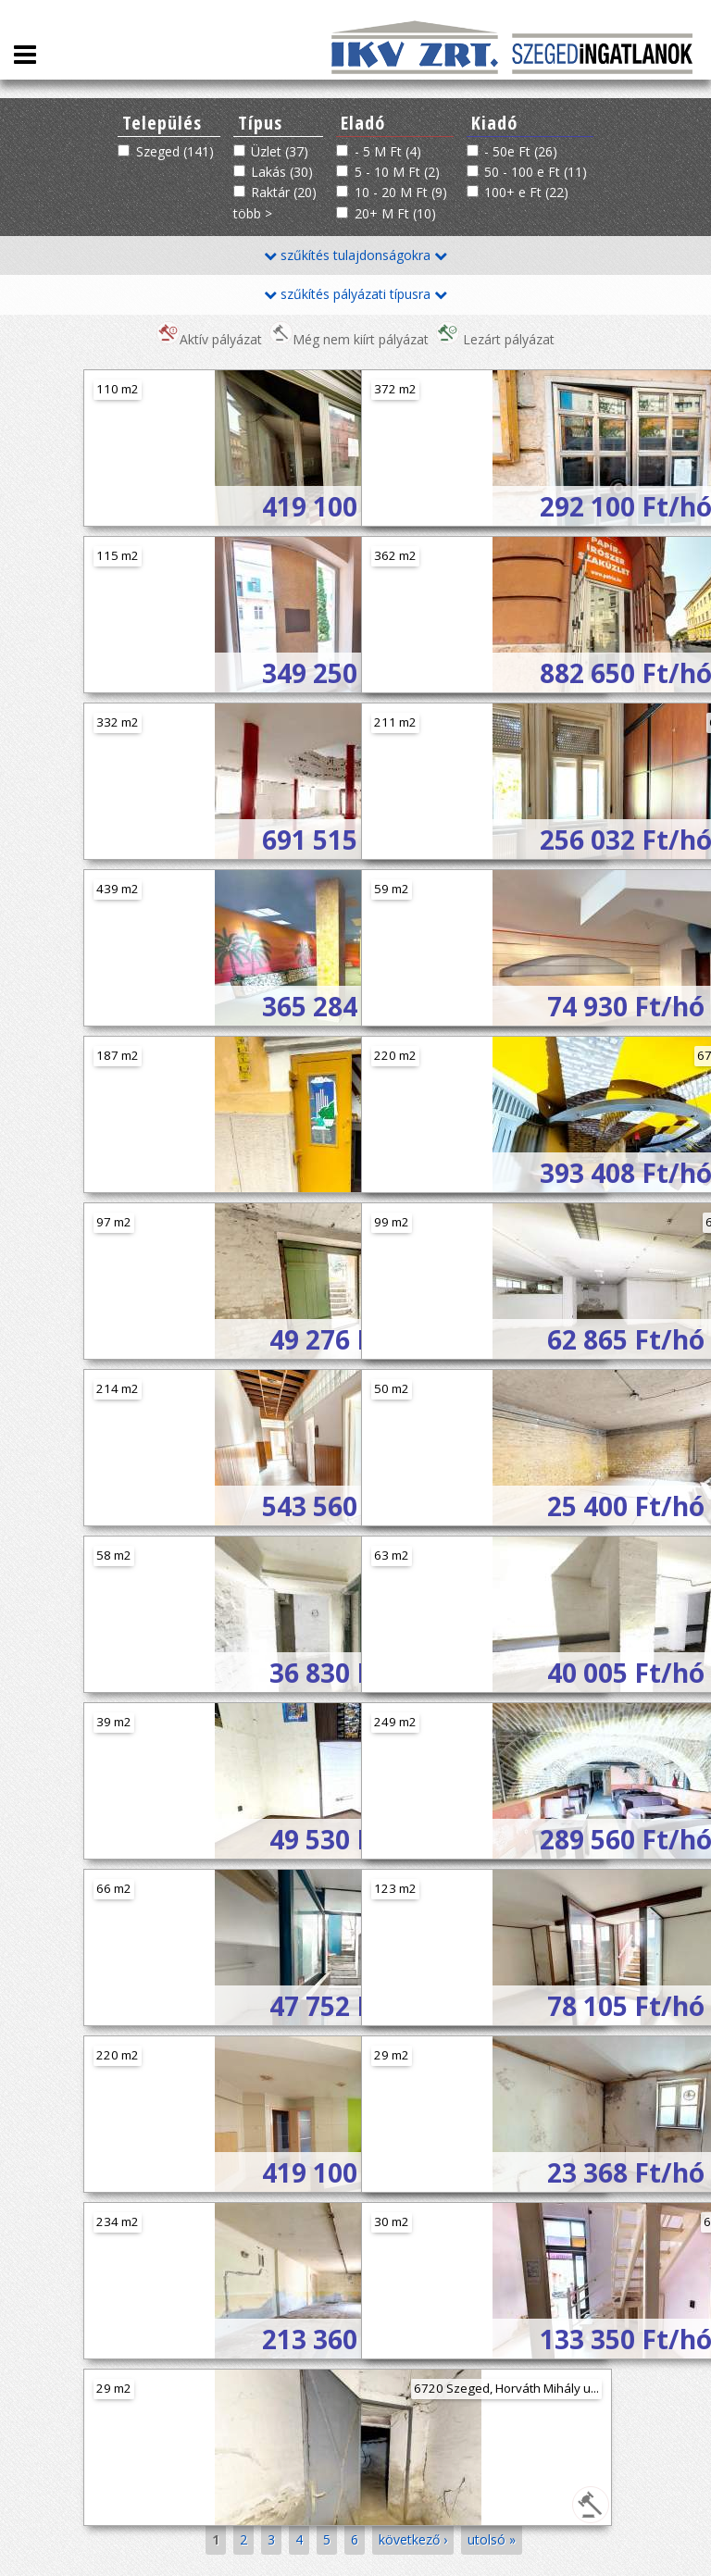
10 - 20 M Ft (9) (401, 192)
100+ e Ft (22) (526, 192)
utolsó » (492, 2539)
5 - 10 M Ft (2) (397, 171)
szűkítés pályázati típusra (355, 294)
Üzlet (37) (279, 151)
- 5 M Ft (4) (388, 151)
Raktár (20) (284, 192)
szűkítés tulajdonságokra (355, 255)
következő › (413, 2539)
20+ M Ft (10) (395, 213)
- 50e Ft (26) (520, 151)
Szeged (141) (175, 151)
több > (252, 213)
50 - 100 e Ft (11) (535, 171)
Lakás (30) (282, 171)
